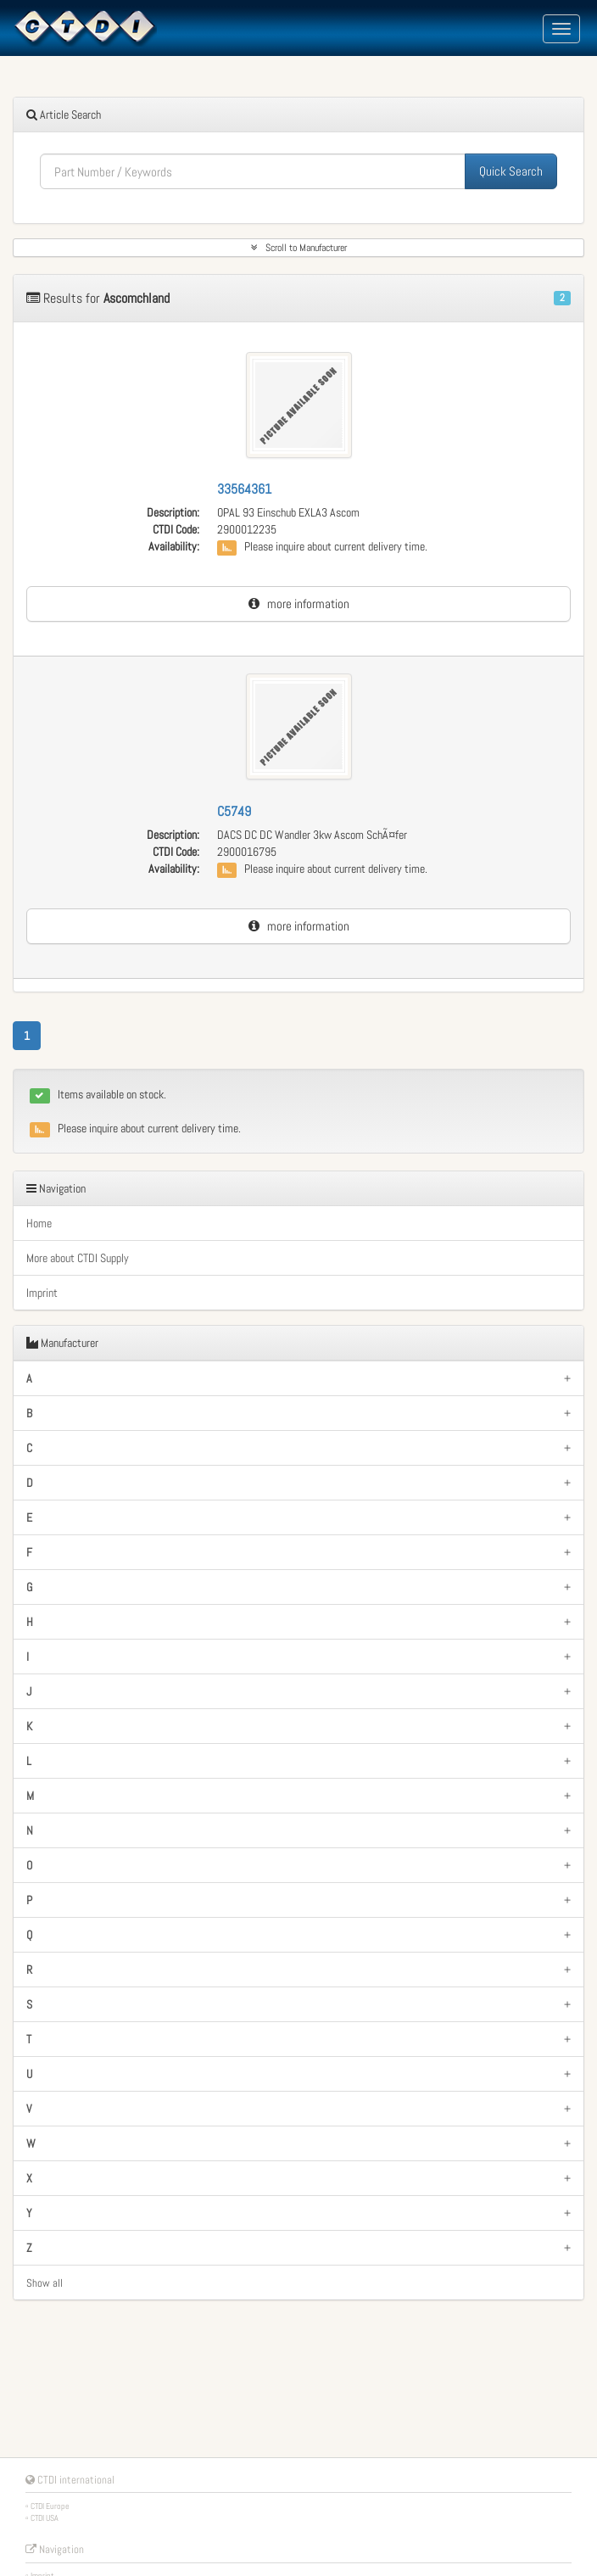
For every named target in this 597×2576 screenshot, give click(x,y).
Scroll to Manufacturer (299, 247)
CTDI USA (45, 2517)
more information (298, 603)
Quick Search (511, 171)
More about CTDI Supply (77, 1258)
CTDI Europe (50, 2506)
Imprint (42, 1292)
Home (39, 1223)
